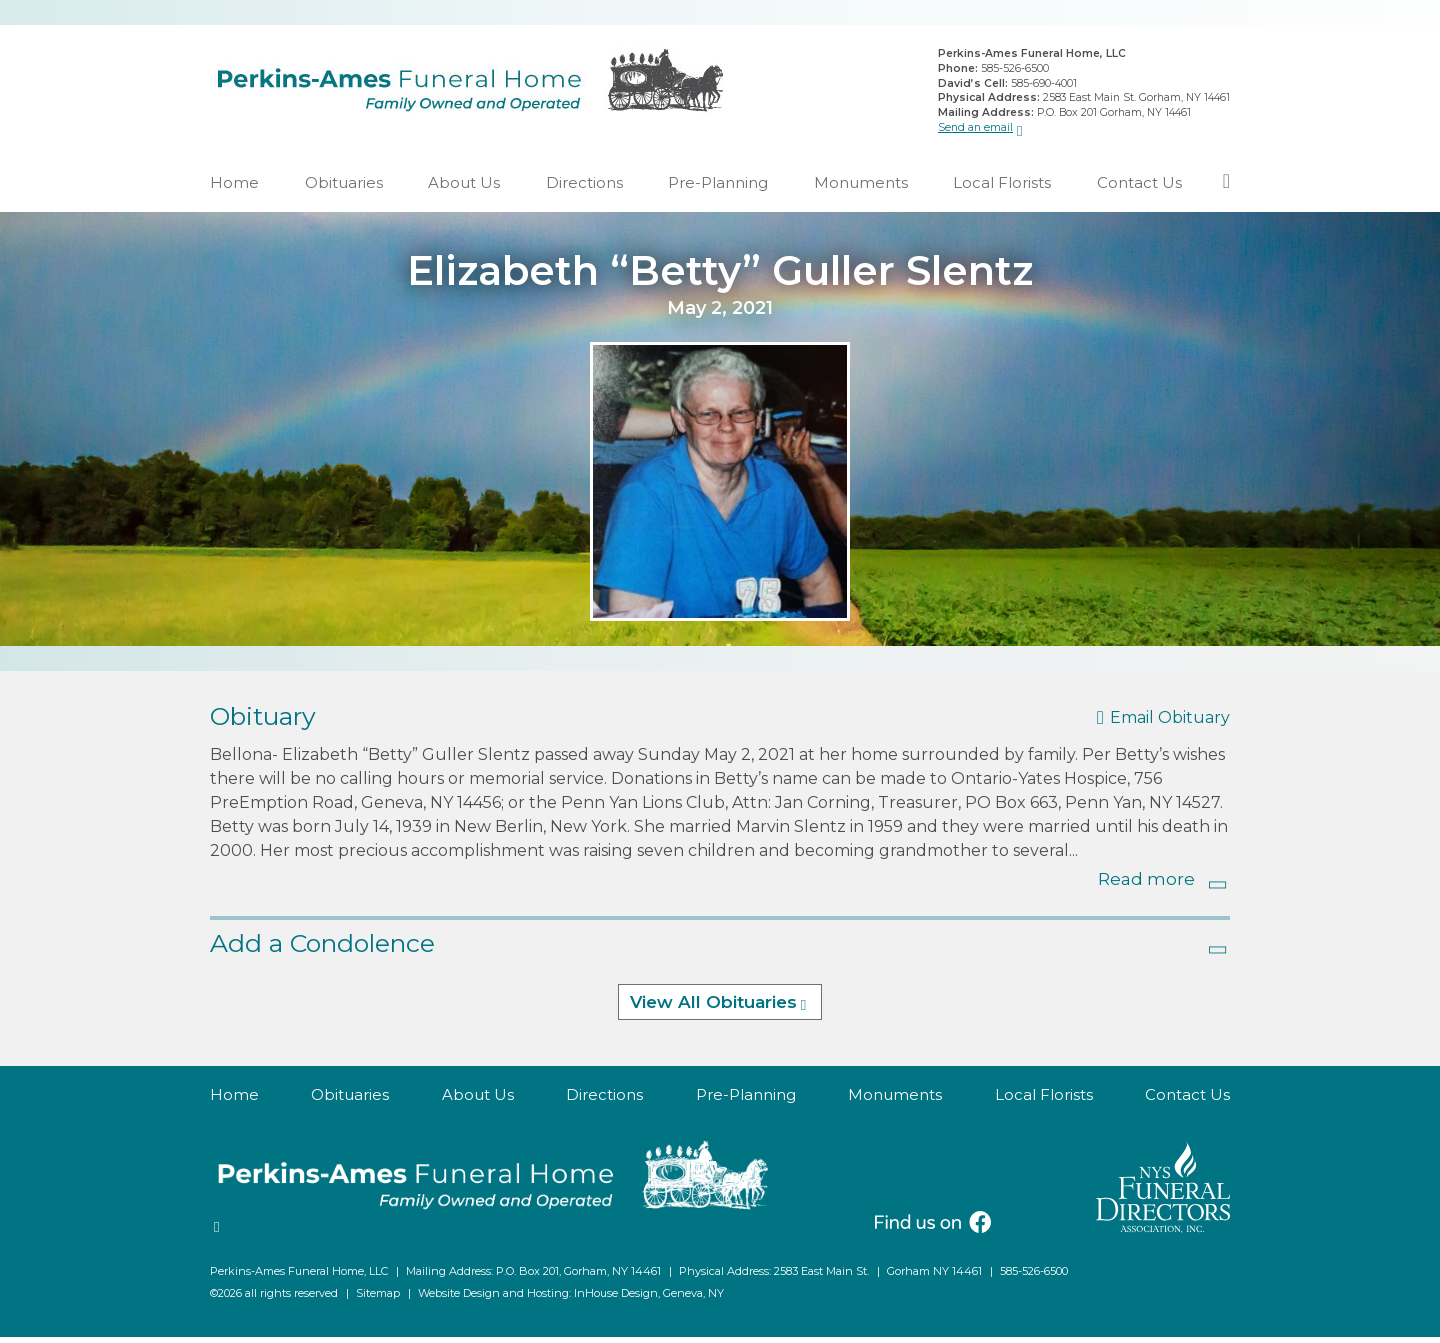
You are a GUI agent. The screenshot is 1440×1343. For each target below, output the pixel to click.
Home (234, 188)
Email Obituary (1170, 724)
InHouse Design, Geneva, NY (649, 1299)
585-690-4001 (1044, 85)
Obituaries (344, 188)
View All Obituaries (713, 1009)
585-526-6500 (1015, 71)
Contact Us (1139, 188)
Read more (1146, 885)
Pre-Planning (718, 188)
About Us (464, 188)
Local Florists (1002, 188)
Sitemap (378, 1299)
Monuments (861, 188)
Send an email (975, 129)
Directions (584, 188)
